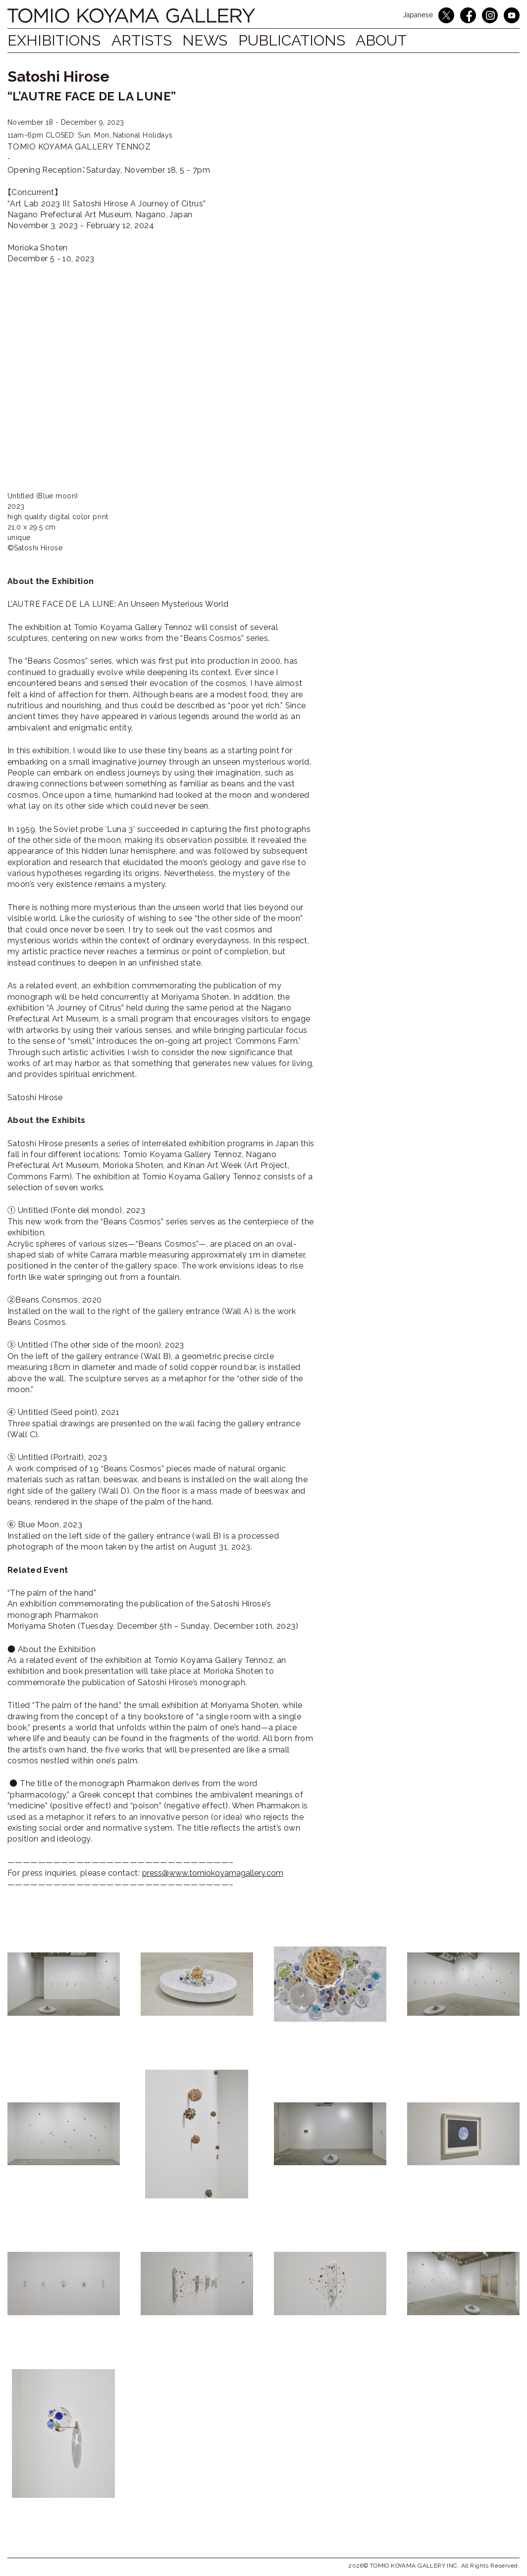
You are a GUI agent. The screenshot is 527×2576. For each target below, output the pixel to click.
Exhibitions (54, 40)
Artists (146, 40)
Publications (306, 40)
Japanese (418, 15)
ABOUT (400, 40)
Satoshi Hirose (58, 76)
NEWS (214, 40)
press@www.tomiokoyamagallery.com (212, 1873)
